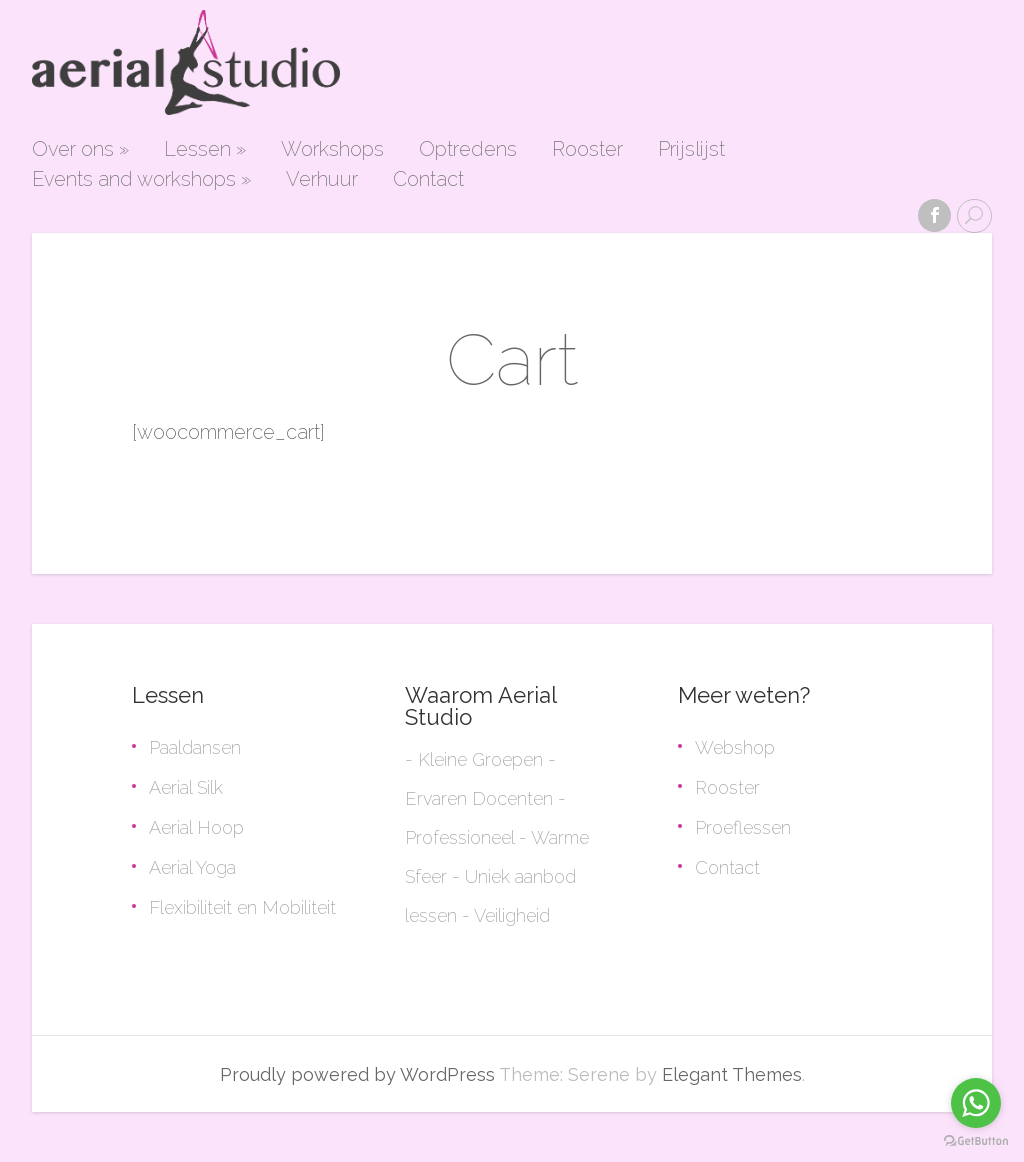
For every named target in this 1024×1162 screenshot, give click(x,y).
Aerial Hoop (196, 827)
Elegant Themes (732, 1074)
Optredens (468, 150)
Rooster (587, 150)
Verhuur (322, 180)
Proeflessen (743, 827)
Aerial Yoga (192, 867)
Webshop (735, 747)
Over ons (80, 150)
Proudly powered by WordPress (357, 1074)
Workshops (332, 150)
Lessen (205, 150)
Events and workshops (141, 180)
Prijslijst (691, 150)
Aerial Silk (186, 787)
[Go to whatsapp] (976, 1103)
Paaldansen (195, 747)
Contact (428, 180)
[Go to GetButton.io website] (976, 1141)
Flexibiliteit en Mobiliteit (242, 907)
